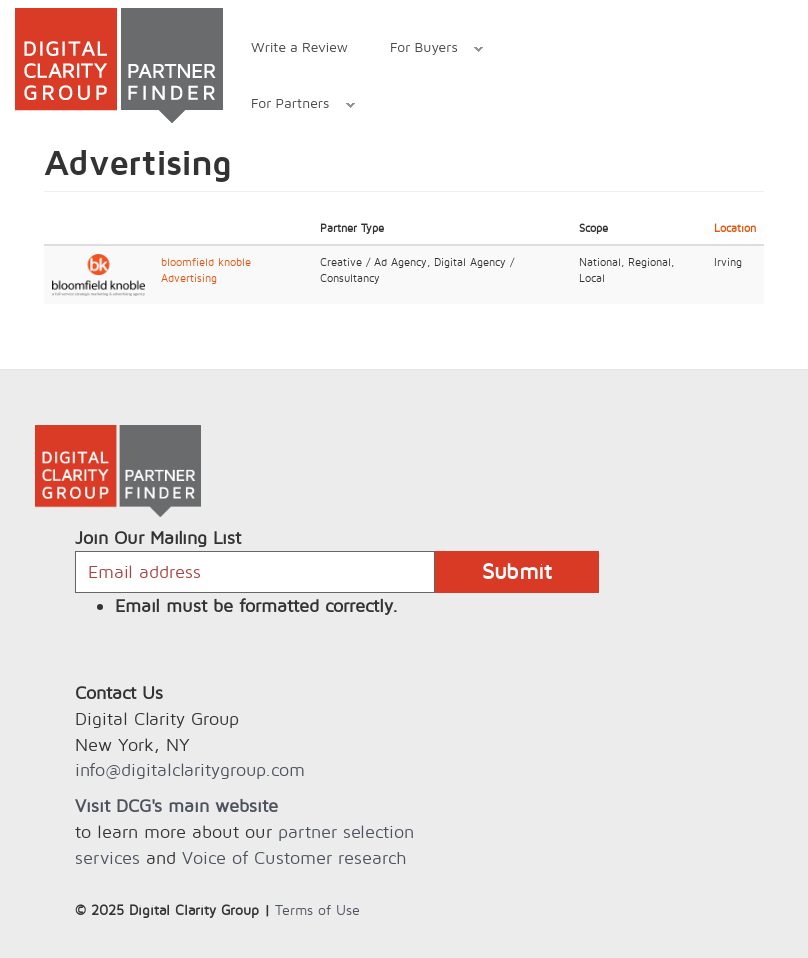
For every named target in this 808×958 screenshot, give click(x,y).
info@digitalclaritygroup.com (190, 769)
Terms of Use (317, 909)
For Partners (292, 105)
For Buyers (426, 49)
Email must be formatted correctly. (256, 605)
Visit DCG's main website (176, 805)
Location (735, 228)
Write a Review (299, 46)
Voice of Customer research (294, 857)
